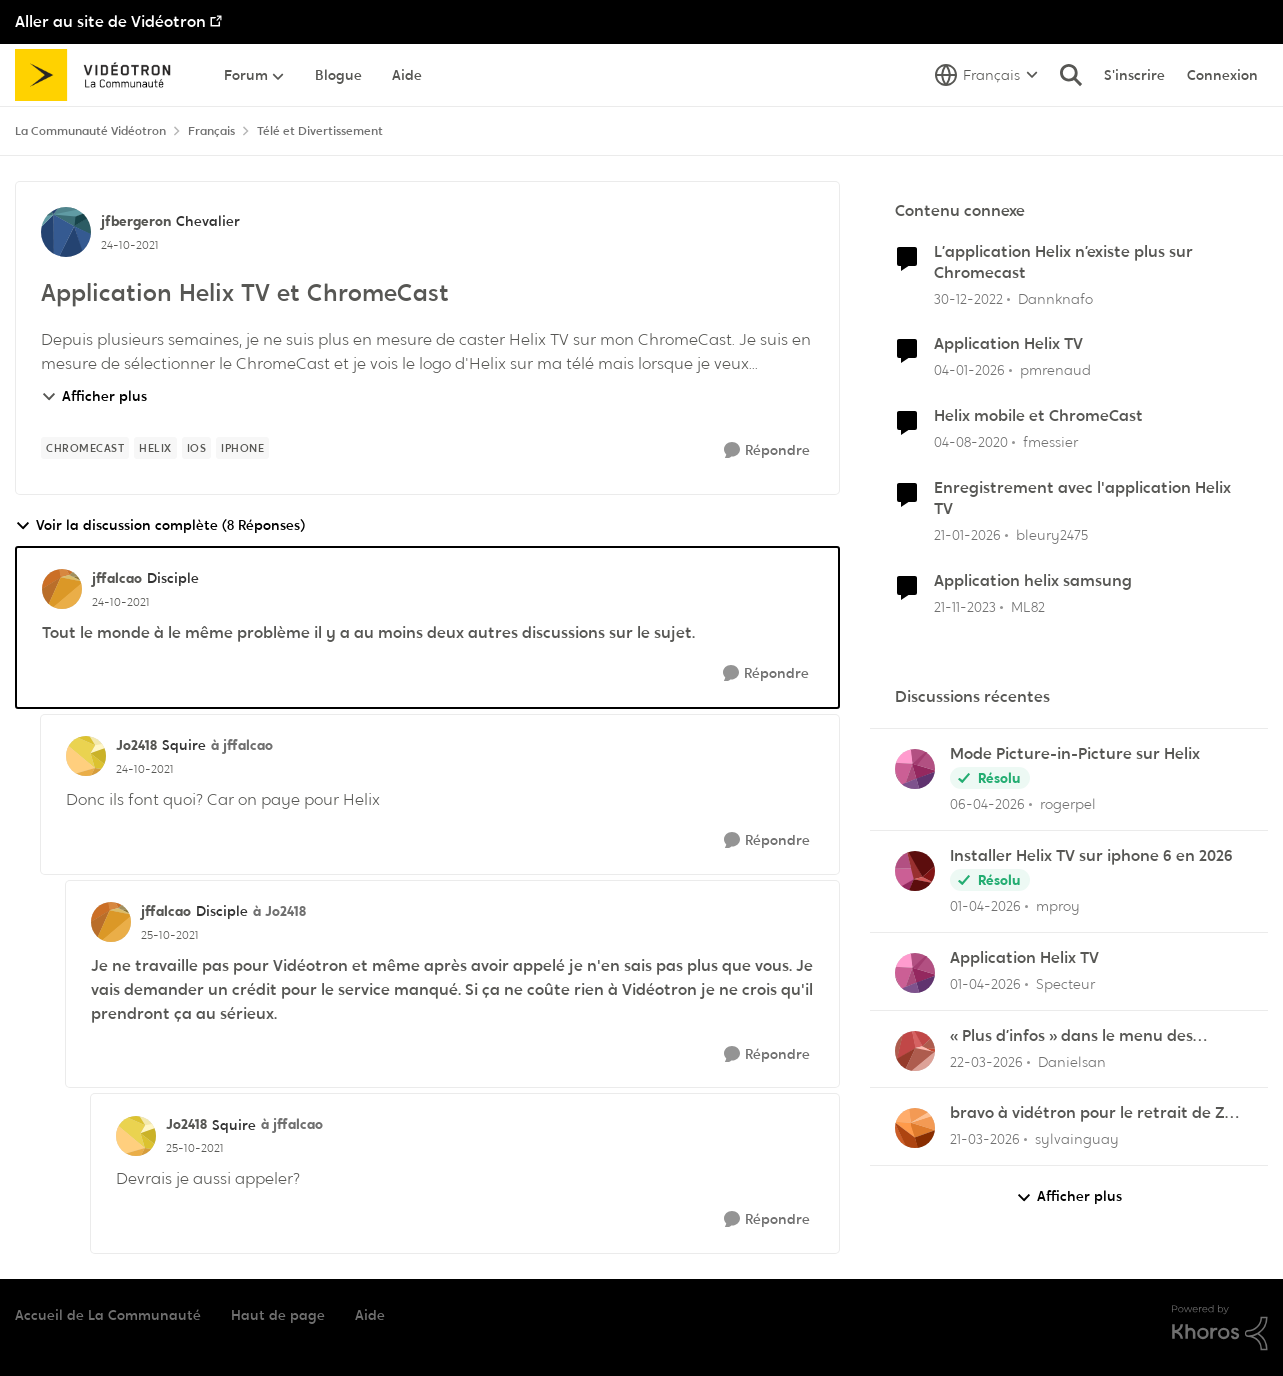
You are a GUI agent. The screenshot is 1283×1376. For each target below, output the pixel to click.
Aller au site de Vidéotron (110, 21)
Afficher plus (94, 396)
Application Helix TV (1008, 344)
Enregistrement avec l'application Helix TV (1082, 498)
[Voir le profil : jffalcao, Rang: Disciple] (62, 589)
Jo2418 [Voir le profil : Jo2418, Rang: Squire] (136, 745)
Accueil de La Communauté (108, 1315)
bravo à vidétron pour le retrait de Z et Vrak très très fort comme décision (1091, 1113)
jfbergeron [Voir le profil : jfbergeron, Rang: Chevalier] (136, 221)
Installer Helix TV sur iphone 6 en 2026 (1091, 856)
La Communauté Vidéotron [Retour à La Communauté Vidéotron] (90, 131)
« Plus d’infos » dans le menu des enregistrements (1071, 1036)
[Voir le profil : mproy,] (915, 871)
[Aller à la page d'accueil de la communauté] (99, 75)
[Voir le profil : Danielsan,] (915, 1051)
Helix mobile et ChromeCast (1038, 416)
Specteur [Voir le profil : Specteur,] (1065, 984)
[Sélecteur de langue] (986, 75)
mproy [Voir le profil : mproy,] (1058, 906)
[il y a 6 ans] (971, 442)
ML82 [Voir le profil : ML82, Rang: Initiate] (1028, 606)
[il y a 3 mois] (987, 804)
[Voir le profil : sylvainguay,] (915, 1128)
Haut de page (278, 1315)
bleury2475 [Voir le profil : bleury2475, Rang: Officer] (1052, 535)
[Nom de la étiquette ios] (197, 448)
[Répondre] (767, 450)
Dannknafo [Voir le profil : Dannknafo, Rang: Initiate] (1055, 298)
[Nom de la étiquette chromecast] (85, 448)
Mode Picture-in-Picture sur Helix (1075, 754)
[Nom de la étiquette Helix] (155, 448)
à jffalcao (242, 745)
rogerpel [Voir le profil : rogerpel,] (1068, 804)
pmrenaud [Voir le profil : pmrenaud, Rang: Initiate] (1055, 370)
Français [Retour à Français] (211, 131)
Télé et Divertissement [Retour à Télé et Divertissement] (320, 131)
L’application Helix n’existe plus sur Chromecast (1063, 262)
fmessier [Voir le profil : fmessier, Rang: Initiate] (1050, 442)
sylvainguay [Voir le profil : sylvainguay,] (1077, 1139)
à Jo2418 (279, 911)
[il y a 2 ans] (965, 606)
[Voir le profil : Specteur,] (915, 973)
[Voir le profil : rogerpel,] (915, 769)
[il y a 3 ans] (968, 298)
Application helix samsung (1033, 581)
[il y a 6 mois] (969, 370)
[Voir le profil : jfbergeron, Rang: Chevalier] (66, 232)
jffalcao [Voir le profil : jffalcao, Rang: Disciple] (117, 578)
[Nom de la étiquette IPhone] (242, 448)
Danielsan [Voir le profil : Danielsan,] (1072, 1061)
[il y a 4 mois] (985, 906)
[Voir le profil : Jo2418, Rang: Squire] (86, 756)
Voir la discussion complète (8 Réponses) (160, 525)
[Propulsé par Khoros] (1220, 1328)
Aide (370, 1315)
